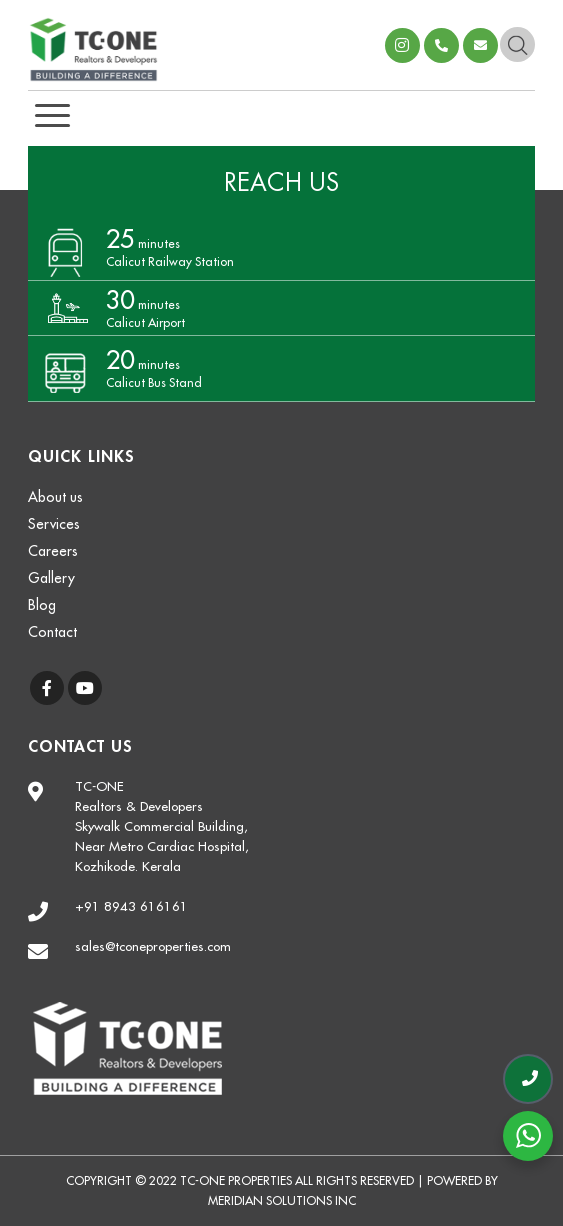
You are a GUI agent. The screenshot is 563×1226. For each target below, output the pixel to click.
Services (54, 524)
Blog (42, 605)
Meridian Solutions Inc (282, 1201)
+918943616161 (441, 45)
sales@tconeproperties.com (480, 45)
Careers (53, 551)
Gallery (51, 578)
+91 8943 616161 (131, 906)
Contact (52, 632)
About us (55, 497)
